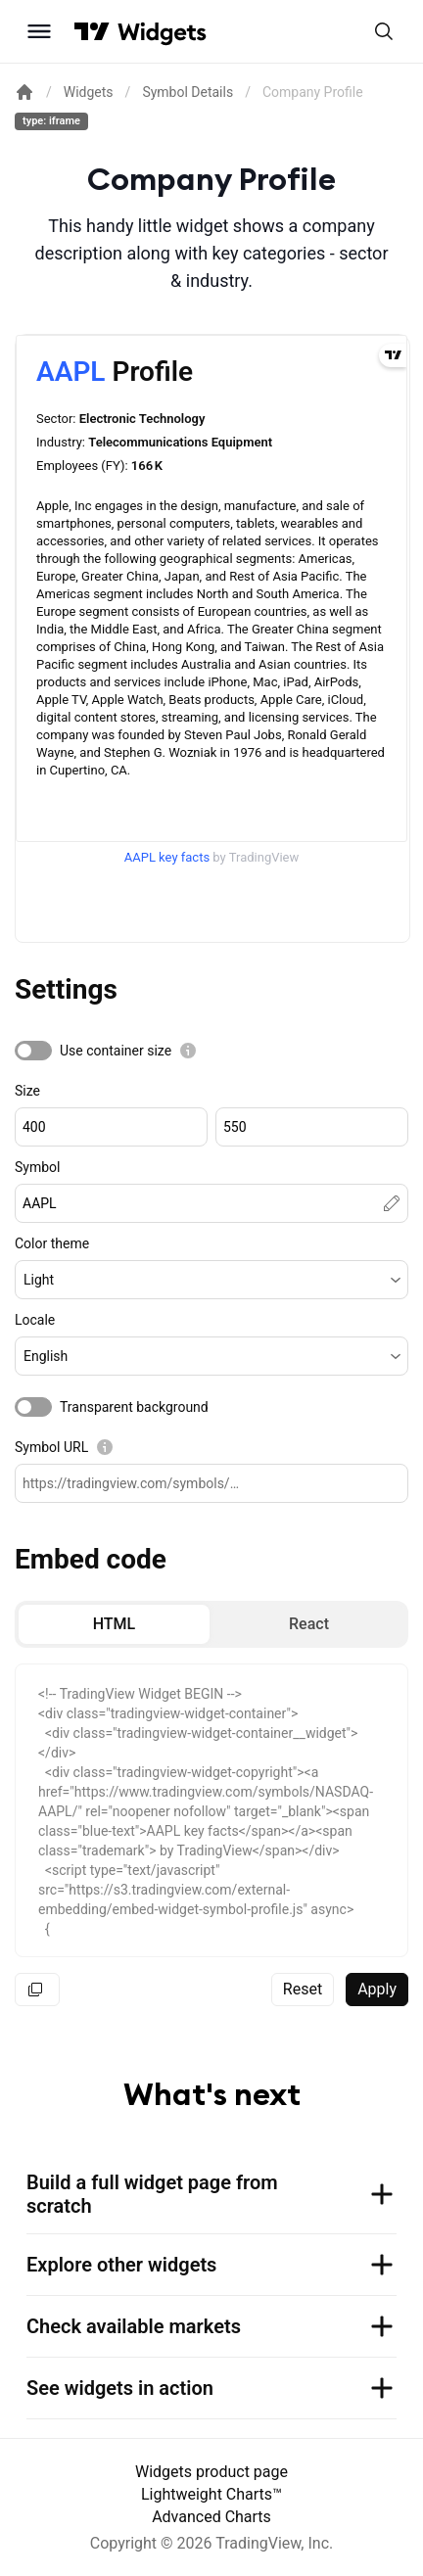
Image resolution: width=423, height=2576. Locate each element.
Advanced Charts (211, 2516)
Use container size (115, 1050)
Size (27, 1091)
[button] (211, 1279)
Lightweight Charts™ (211, 2494)
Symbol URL (51, 1447)
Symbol (37, 1167)
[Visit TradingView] (92, 31)
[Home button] (162, 32)
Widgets (89, 92)
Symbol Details (187, 92)
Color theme (52, 1243)
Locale (35, 1320)
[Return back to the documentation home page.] (24, 92)
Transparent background (134, 1407)
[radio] (114, 1624)
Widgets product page (211, 2471)
